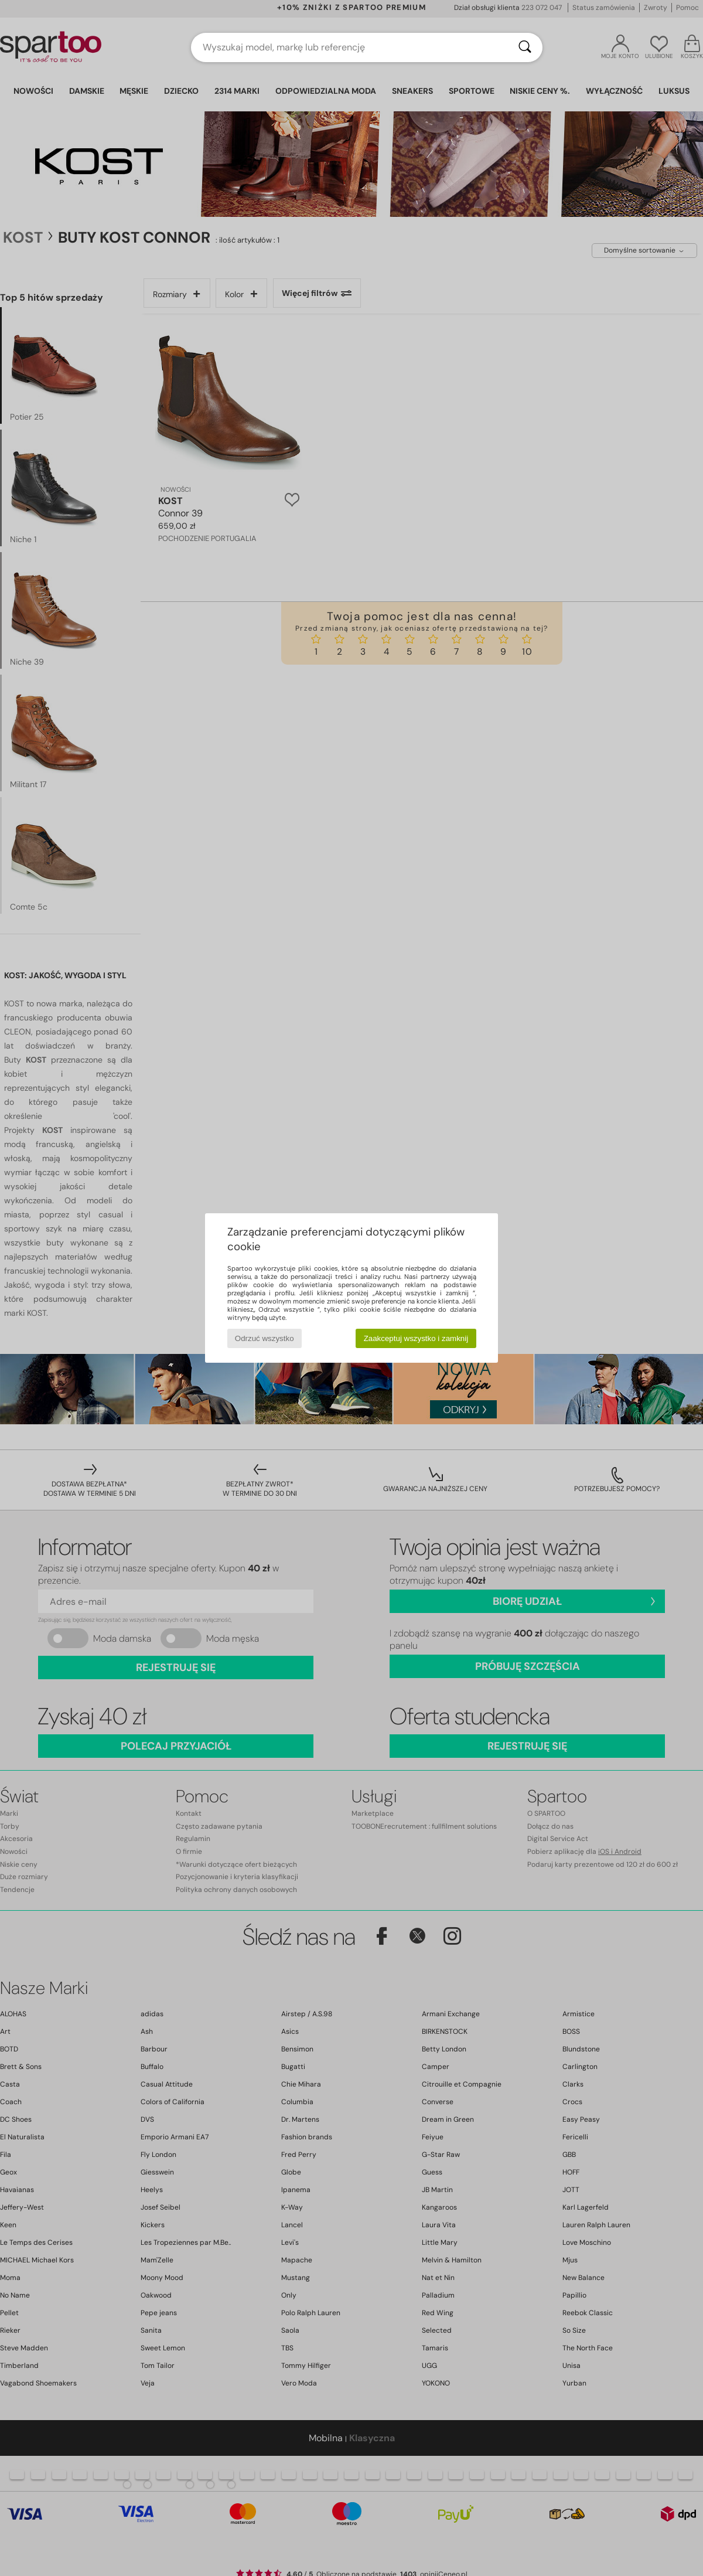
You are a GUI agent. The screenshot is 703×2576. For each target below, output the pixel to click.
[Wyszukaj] (525, 47)
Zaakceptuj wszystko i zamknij (416, 1338)
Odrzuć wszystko (264, 1338)
